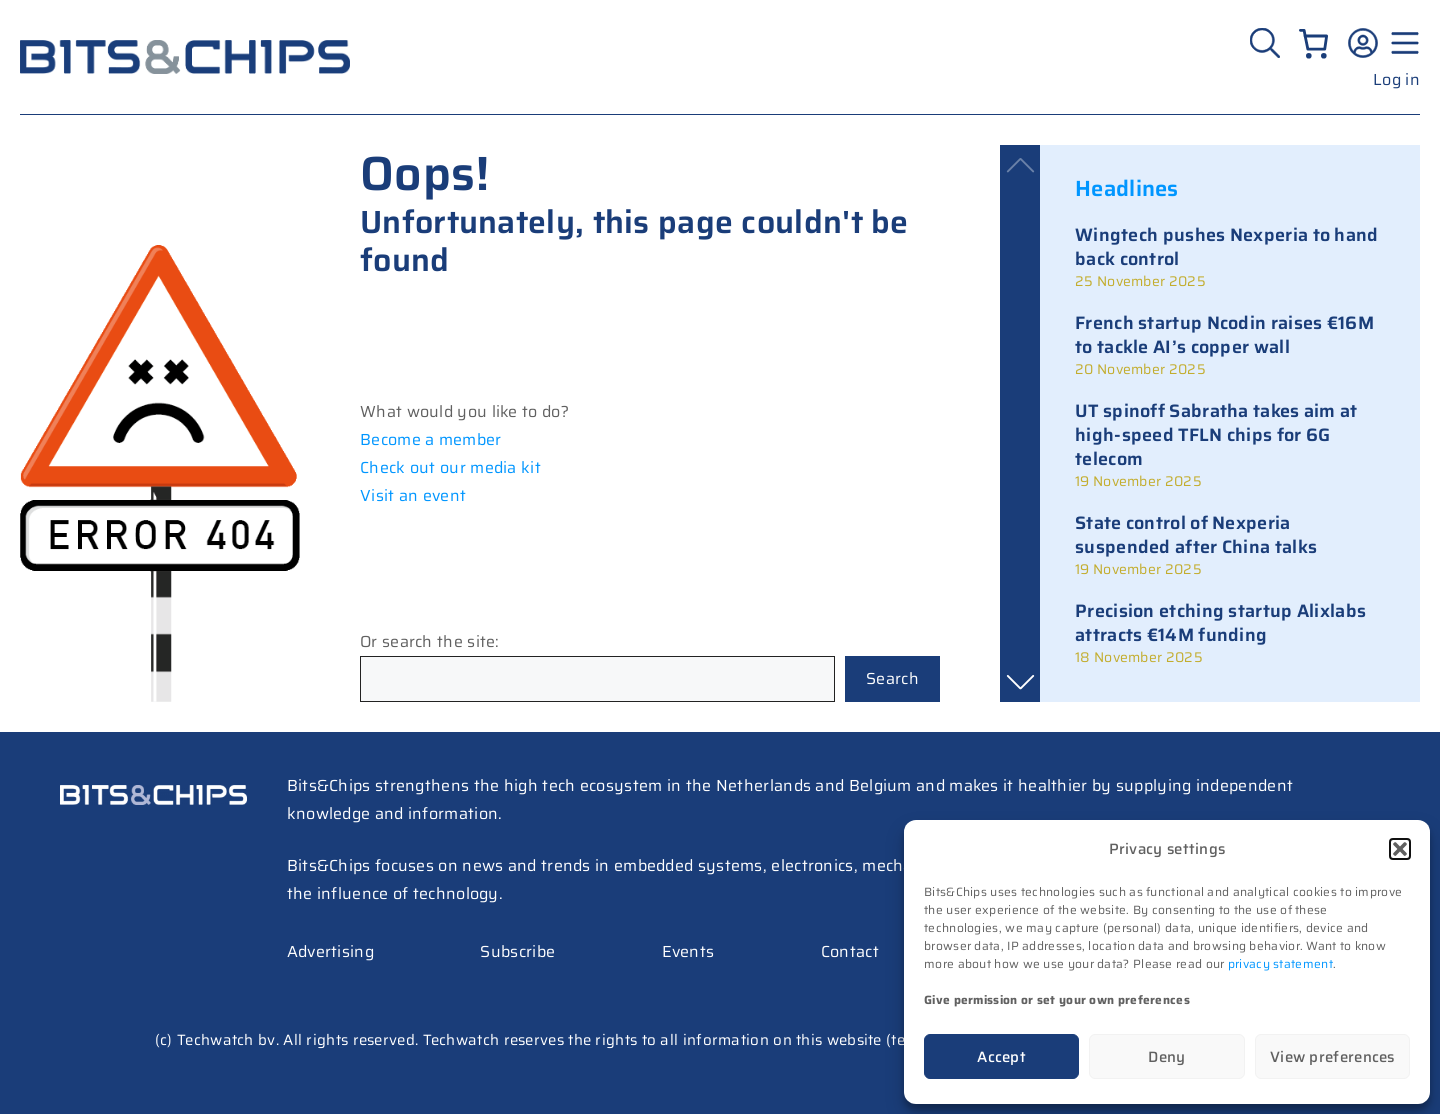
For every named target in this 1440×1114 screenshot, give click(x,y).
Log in (1396, 79)
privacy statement (1280, 963)
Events (688, 951)
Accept (1001, 1057)
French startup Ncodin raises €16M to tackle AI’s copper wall (1224, 335)
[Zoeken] (1267, 43)
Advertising (330, 951)
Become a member (431, 439)
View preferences (1332, 1057)
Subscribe (517, 951)
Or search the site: (430, 641)
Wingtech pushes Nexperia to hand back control (1227, 247)
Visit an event (413, 495)
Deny (1166, 1057)
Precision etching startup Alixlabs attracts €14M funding (1220, 623)
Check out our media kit (450, 467)
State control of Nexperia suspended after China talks (1196, 535)
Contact (850, 951)
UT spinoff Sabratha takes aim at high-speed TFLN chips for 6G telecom (1216, 435)
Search (892, 678)
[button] (1400, 849)
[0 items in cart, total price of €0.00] (1313, 43)
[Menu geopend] (1402, 43)
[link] (1230, 257)
